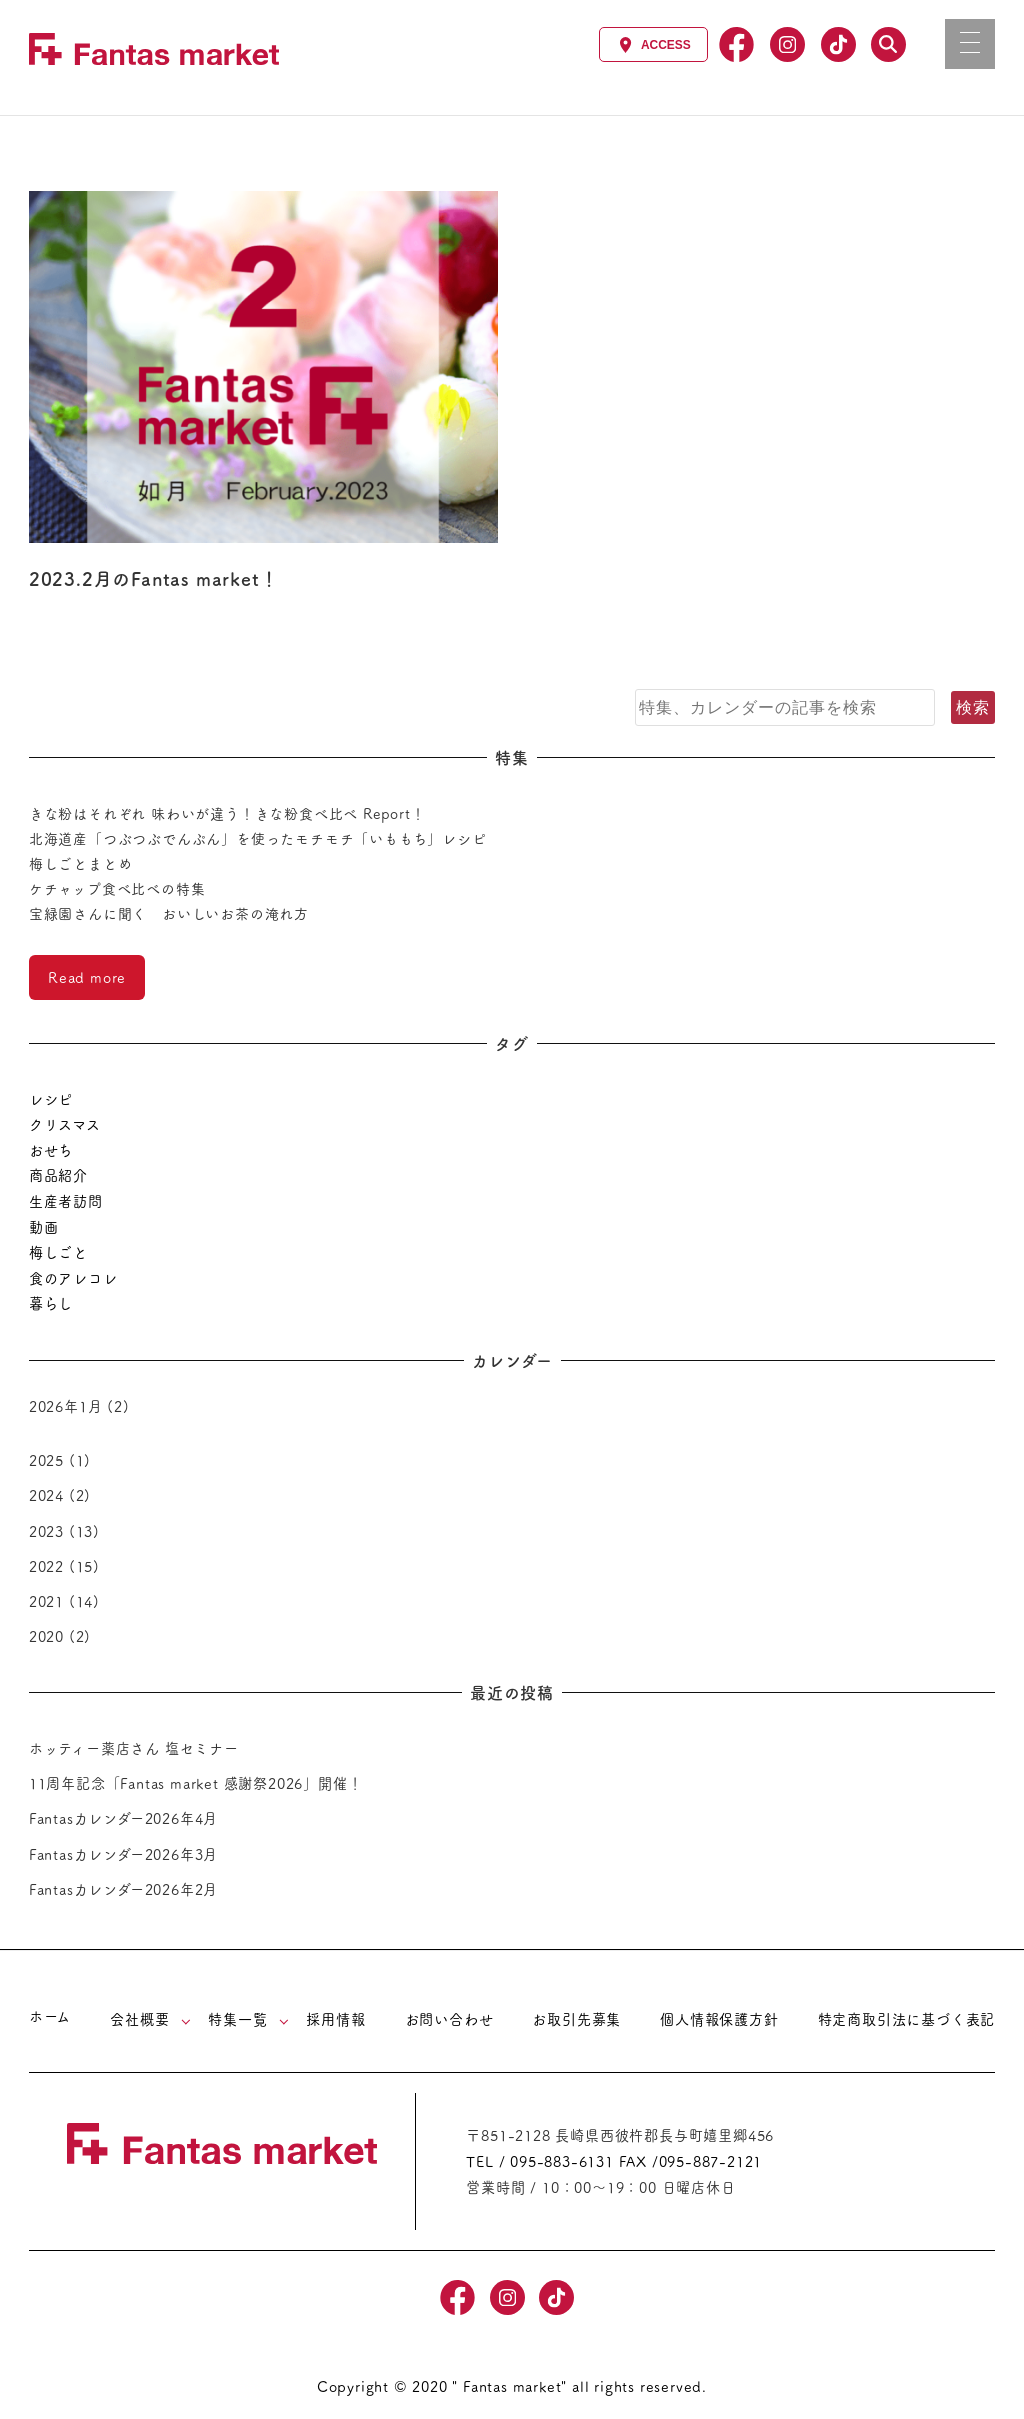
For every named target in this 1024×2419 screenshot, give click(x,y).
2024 (46, 1495)
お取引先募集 (576, 2019)
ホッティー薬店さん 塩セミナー (134, 1748)
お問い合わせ (449, 2019)
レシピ (51, 1099)
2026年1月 (66, 1406)
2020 (46, 1636)
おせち (51, 1150)
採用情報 (335, 2019)
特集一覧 (237, 2019)
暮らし (51, 1303)
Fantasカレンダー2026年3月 (123, 1854)
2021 (46, 1601)
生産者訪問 (66, 1201)
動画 (44, 1227)
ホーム (50, 2016)
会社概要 (139, 2019)
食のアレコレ (73, 1278)
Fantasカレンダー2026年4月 (123, 1818)
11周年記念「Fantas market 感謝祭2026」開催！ (196, 1783)
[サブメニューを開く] (185, 2020)
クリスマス (65, 1124)
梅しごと (58, 1252)
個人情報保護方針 (719, 2019)
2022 (46, 1566)
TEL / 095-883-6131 (539, 2161)
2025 (46, 1460)
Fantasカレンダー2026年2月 (123, 1889)
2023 (46, 1531)
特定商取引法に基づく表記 (907, 2019)
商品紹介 (58, 1175)
